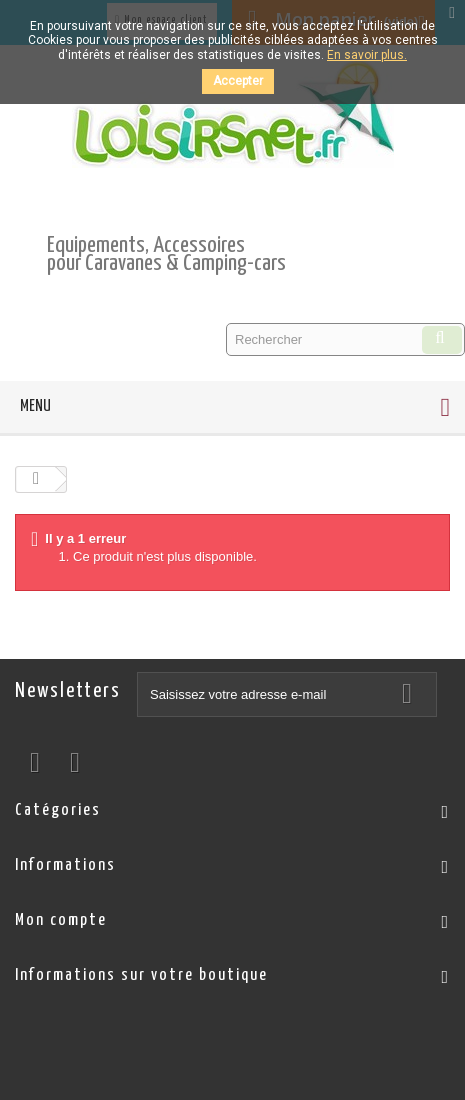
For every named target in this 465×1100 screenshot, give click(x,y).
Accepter (238, 81)
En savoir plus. (367, 55)
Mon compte (61, 920)
